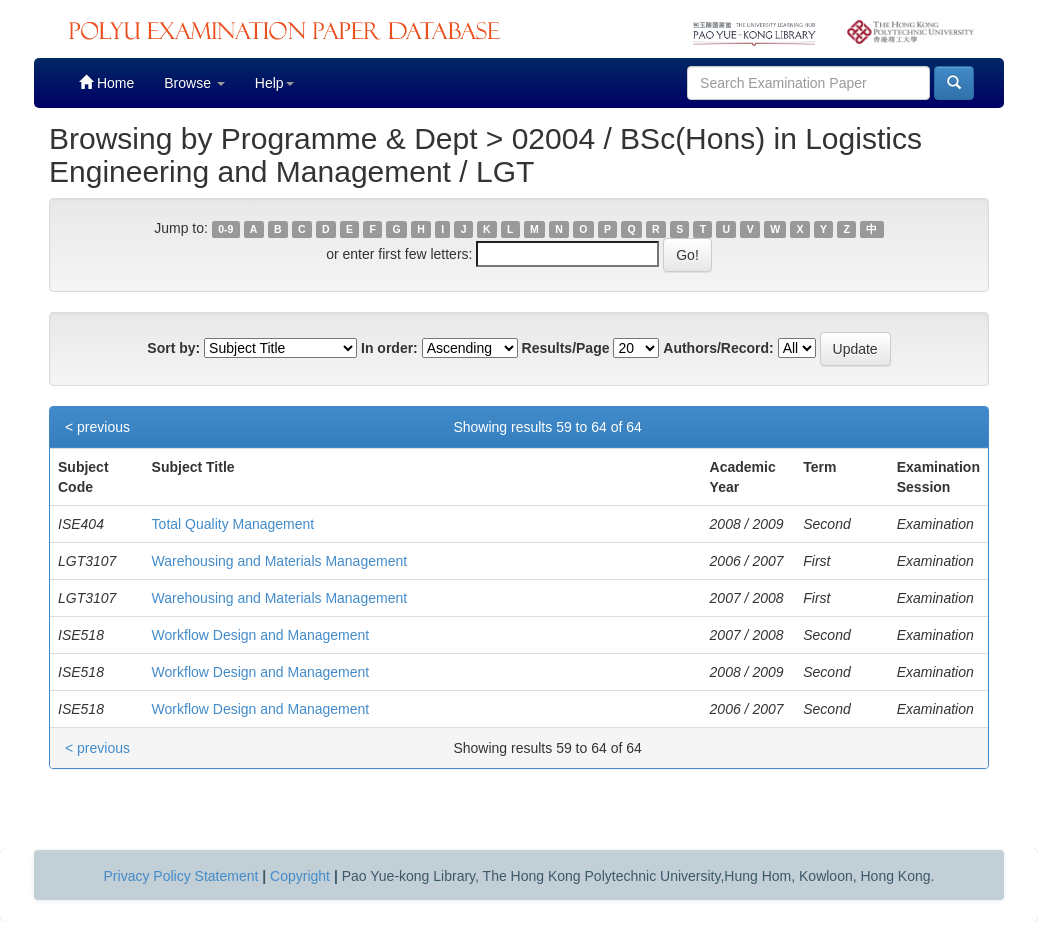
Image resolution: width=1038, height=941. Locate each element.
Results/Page (566, 348)
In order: (389, 348)
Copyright (300, 876)
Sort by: (173, 348)
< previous (97, 427)
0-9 (225, 229)
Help (274, 83)
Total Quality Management (233, 524)
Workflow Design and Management (261, 635)
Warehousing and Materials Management (280, 561)
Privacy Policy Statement (181, 876)
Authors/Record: (718, 348)
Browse (194, 83)
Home (106, 82)
